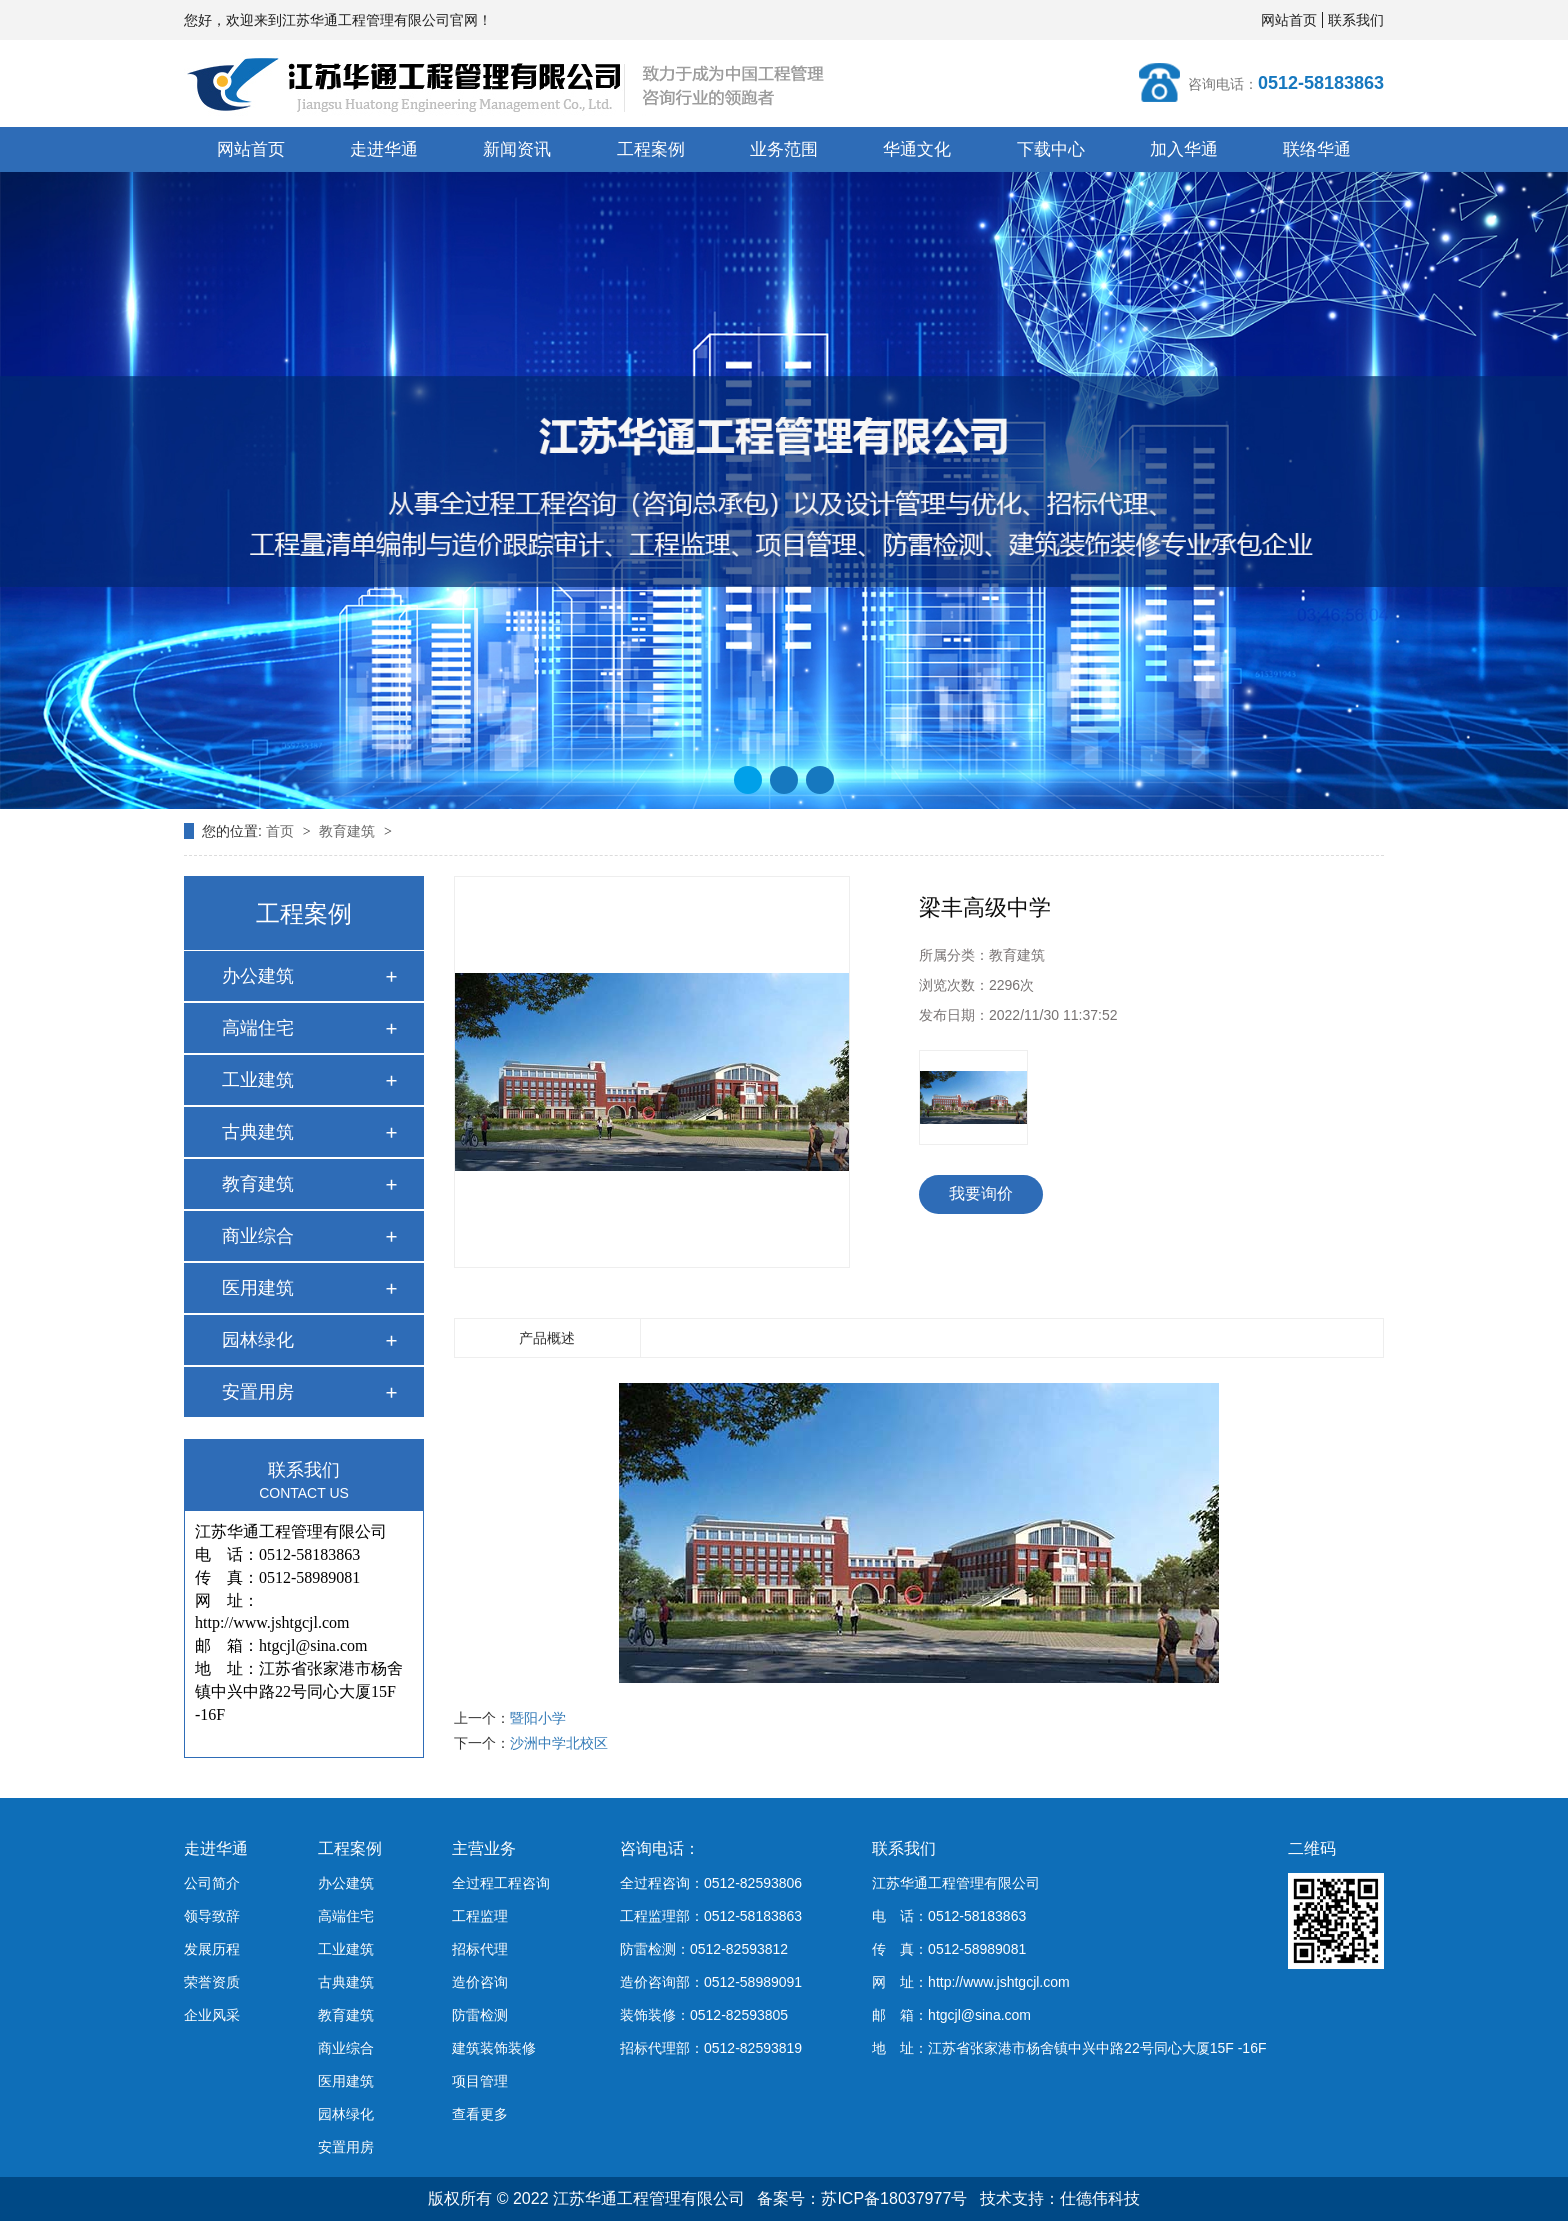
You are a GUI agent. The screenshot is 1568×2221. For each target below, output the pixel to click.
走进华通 (384, 149)
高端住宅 (258, 1028)
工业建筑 (258, 1080)
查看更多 (480, 2114)
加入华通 (1184, 149)
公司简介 (212, 1883)
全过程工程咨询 (501, 1883)
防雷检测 (480, 2015)
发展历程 (212, 1949)
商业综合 (258, 1236)
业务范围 (784, 149)
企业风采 (212, 2015)
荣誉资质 (212, 1982)
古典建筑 (258, 1132)
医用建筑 (258, 1288)
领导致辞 (212, 1916)
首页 (282, 831)
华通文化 (917, 149)
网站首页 (1289, 20)
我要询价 (981, 1193)
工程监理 (480, 1916)
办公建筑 (258, 976)
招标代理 (480, 1949)
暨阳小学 (538, 1718)
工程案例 (651, 149)
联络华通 (1317, 149)
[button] (748, 780)
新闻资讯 (517, 149)
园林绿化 (258, 1340)
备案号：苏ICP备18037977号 (862, 2198)
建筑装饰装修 (494, 2048)
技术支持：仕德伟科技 (1060, 2198)
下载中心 (1051, 149)
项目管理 (480, 2081)
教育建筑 (349, 831)
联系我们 (1356, 20)
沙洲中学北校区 (559, 1743)
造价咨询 (480, 1982)
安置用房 (258, 1392)
